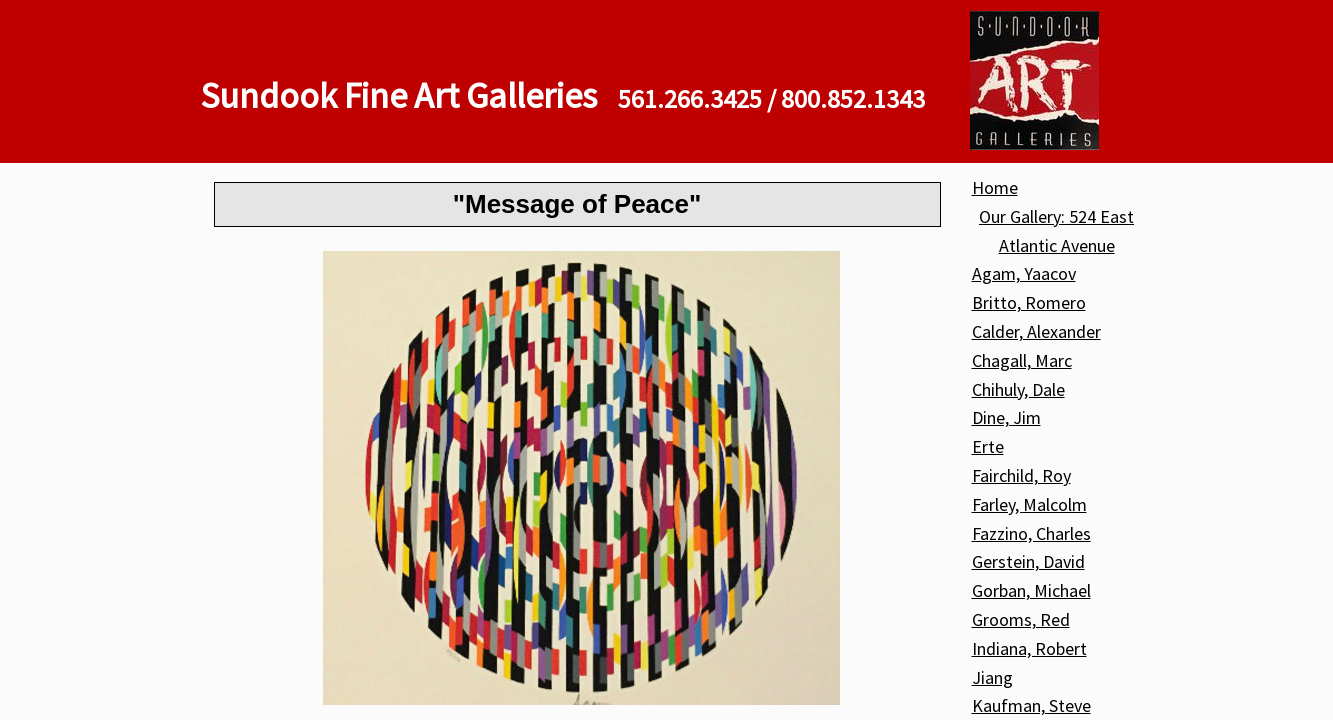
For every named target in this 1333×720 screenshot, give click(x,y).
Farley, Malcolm (1029, 504)
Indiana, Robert (1029, 648)
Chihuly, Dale (1018, 389)
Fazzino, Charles (1031, 533)
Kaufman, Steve (1031, 705)
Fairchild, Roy (1021, 475)
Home (995, 187)
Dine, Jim (1006, 417)
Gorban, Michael (1031, 590)
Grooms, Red (1021, 619)
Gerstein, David (1028, 561)
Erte (988, 446)
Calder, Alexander (1036, 331)
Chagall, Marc (1022, 360)
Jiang (992, 677)
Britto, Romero (1029, 302)
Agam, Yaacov (1024, 273)
